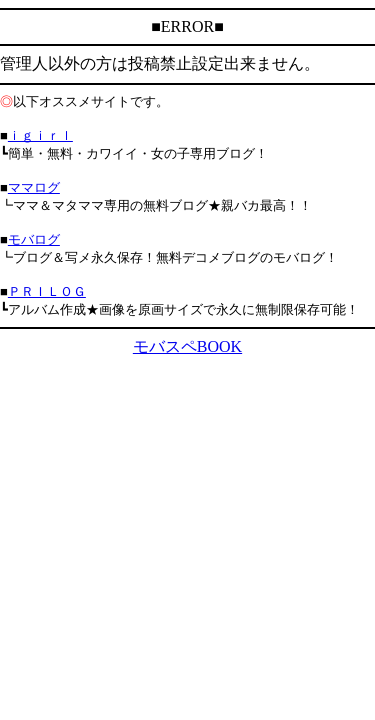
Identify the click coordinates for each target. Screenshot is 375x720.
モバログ (34, 239)
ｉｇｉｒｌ (40, 135)
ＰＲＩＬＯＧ (47, 291)
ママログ (34, 187)
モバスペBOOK (187, 346)
